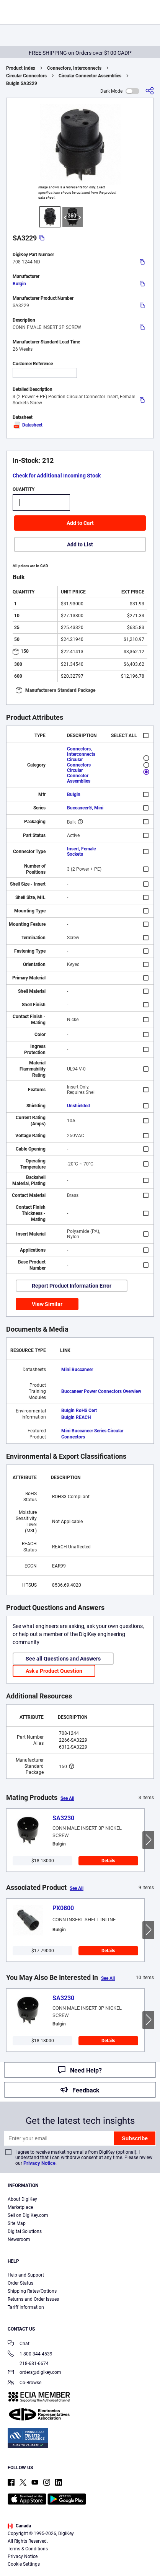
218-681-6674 (28, 2363)
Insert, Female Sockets (81, 851)
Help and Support (26, 2275)
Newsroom (19, 2239)
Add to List (80, 544)
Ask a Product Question (54, 1671)
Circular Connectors (26, 75)
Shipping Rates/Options (32, 2291)
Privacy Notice (39, 2163)
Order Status (20, 2283)
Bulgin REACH (76, 1417)
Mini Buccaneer (77, 1369)
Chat (18, 2344)
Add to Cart (80, 523)
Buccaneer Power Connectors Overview (101, 1391)
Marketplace (20, 2207)
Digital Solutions (25, 2231)
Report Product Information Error (71, 1286)
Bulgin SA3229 (21, 83)
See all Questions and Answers (63, 1659)
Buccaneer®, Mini (85, 808)
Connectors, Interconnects (74, 68)
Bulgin (19, 283)
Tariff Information (26, 2307)
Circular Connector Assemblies (90, 75)
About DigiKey (22, 2199)
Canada (19, 2526)
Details (108, 1860)
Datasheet (27, 425)
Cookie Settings (24, 2564)
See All (67, 1798)
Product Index (20, 68)
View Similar (47, 1304)
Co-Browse (24, 2383)
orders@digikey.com (34, 2373)
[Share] (149, 91)
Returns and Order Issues (33, 2299)
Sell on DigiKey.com (28, 2215)
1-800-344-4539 (30, 2354)
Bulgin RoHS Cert (79, 1410)
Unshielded (78, 1105)
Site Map (17, 2223)
